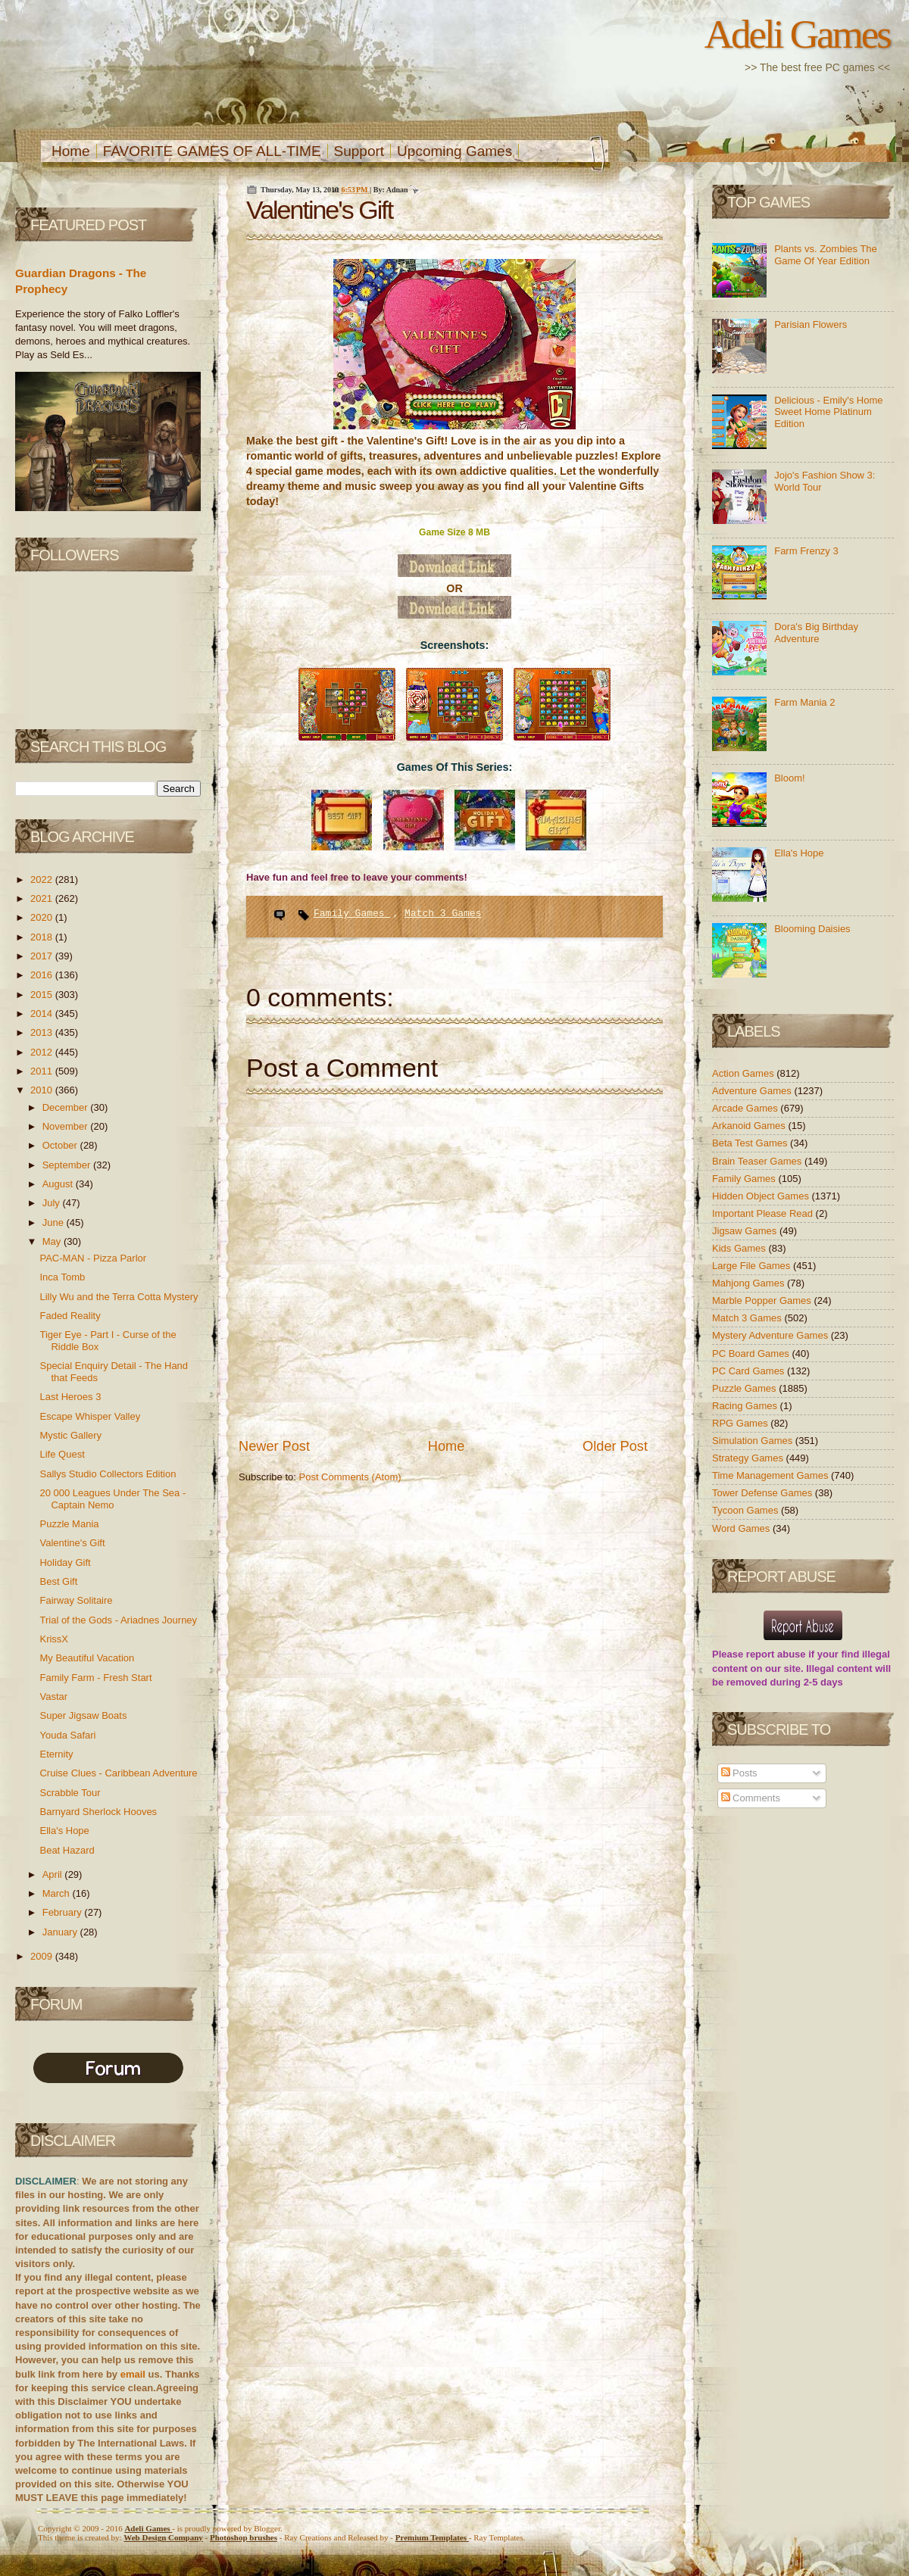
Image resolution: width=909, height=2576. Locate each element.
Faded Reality (69, 1315)
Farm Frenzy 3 (806, 551)
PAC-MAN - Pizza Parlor (92, 1258)
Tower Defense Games (763, 1493)
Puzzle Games (745, 1388)
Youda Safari (67, 1735)
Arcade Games (746, 1108)
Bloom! (789, 778)
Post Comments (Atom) (350, 1477)
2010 (42, 1090)
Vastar (53, 1696)
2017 (42, 956)
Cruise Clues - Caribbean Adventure (118, 1773)
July (52, 1202)
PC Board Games (752, 1353)
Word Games (742, 1528)
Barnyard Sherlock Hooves (98, 1811)
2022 (42, 879)
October (61, 1145)
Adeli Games (797, 34)
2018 (42, 937)
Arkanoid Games (750, 1125)
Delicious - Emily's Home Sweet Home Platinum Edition (828, 412)
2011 (42, 1071)
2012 (42, 1052)
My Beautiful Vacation (86, 1658)
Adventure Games (753, 1090)
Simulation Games (753, 1440)
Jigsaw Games (745, 1231)
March (57, 1893)
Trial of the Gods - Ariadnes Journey (118, 1620)
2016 (42, 975)
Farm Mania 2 (804, 702)
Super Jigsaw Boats (83, 1715)
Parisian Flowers (810, 324)
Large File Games (752, 1265)
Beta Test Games (751, 1143)
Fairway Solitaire (75, 1600)
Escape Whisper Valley (89, 1416)
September (67, 1165)
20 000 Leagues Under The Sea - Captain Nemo (112, 1499)
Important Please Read (764, 1213)
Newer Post (274, 1446)
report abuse (776, 1654)
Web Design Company (163, 2537)
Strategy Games (749, 1458)
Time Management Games (771, 1475)
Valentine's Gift (72, 1542)
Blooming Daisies (812, 928)
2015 (42, 994)
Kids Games (740, 1248)
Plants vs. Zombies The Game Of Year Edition (825, 255)
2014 (42, 1013)
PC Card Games (749, 1371)
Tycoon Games (746, 1510)
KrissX (53, 1639)
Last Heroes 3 (70, 1396)
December (66, 1107)
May (53, 1241)
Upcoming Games (454, 151)
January (61, 1932)
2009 (42, 1956)
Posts (739, 1773)
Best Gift (58, 1581)
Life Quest (61, 1454)
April (53, 1874)
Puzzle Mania (68, 1524)
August (59, 1184)
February (63, 1912)
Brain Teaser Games (758, 1161)
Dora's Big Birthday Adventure (816, 632)
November (66, 1126)
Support (359, 151)
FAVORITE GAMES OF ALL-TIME (212, 151)
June (54, 1222)
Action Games (744, 1073)
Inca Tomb (62, 1277)
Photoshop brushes (243, 2537)
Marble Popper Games (763, 1300)
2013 (42, 1032)
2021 (42, 898)
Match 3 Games (443, 913)
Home (71, 151)
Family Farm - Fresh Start (95, 1677)
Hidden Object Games (762, 1196)
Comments (750, 1798)
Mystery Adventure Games (771, 1335)
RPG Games (741, 1423)
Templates (432, 2537)
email (132, 2374)
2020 (42, 917)
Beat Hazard (66, 1850)
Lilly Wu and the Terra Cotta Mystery (118, 1296)
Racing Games (746, 1405)
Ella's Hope (64, 1830)
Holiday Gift (64, 1562)
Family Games (352, 913)
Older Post (615, 1446)
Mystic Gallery (70, 1435)
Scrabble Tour (69, 1792)
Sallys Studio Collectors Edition (107, 1474)
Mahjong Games (749, 1283)
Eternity (56, 1754)
